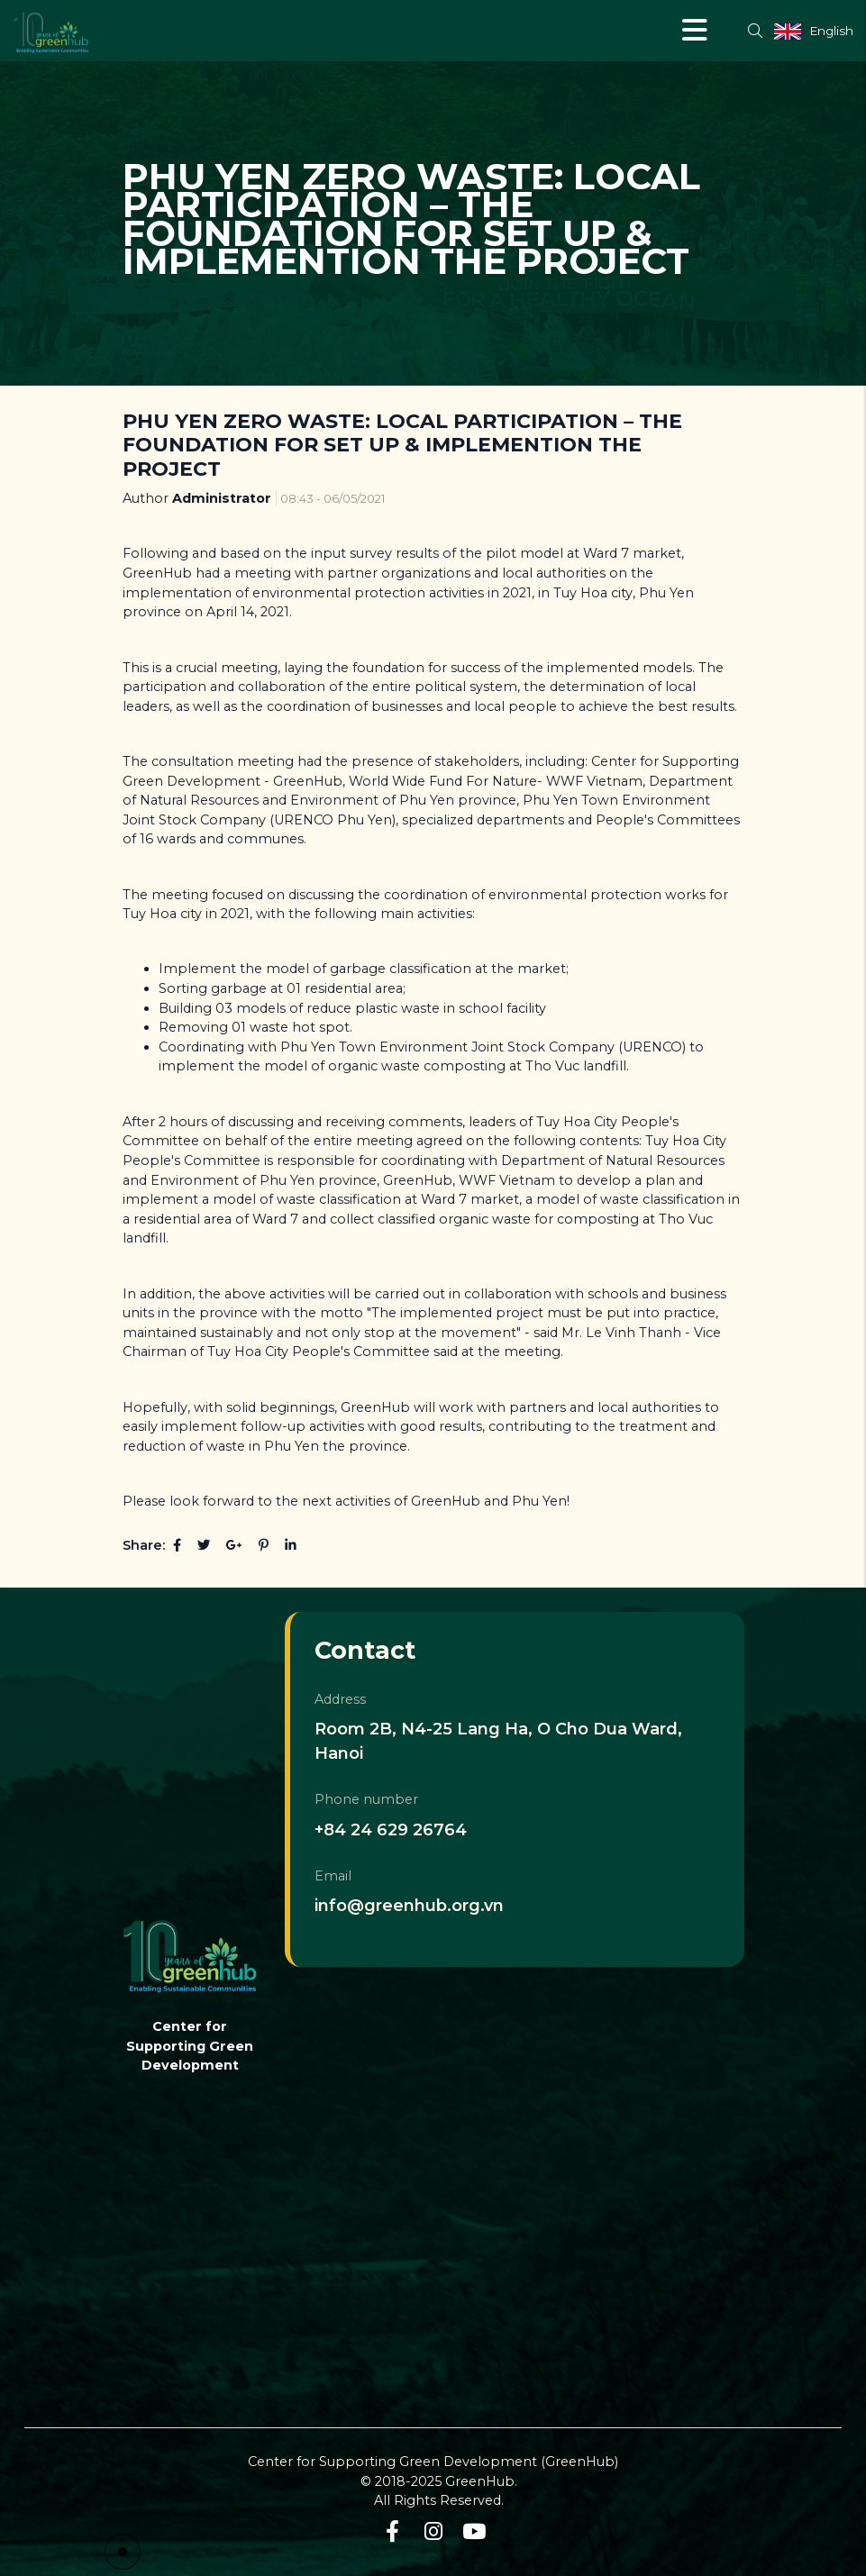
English (831, 30)
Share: (144, 1545)
